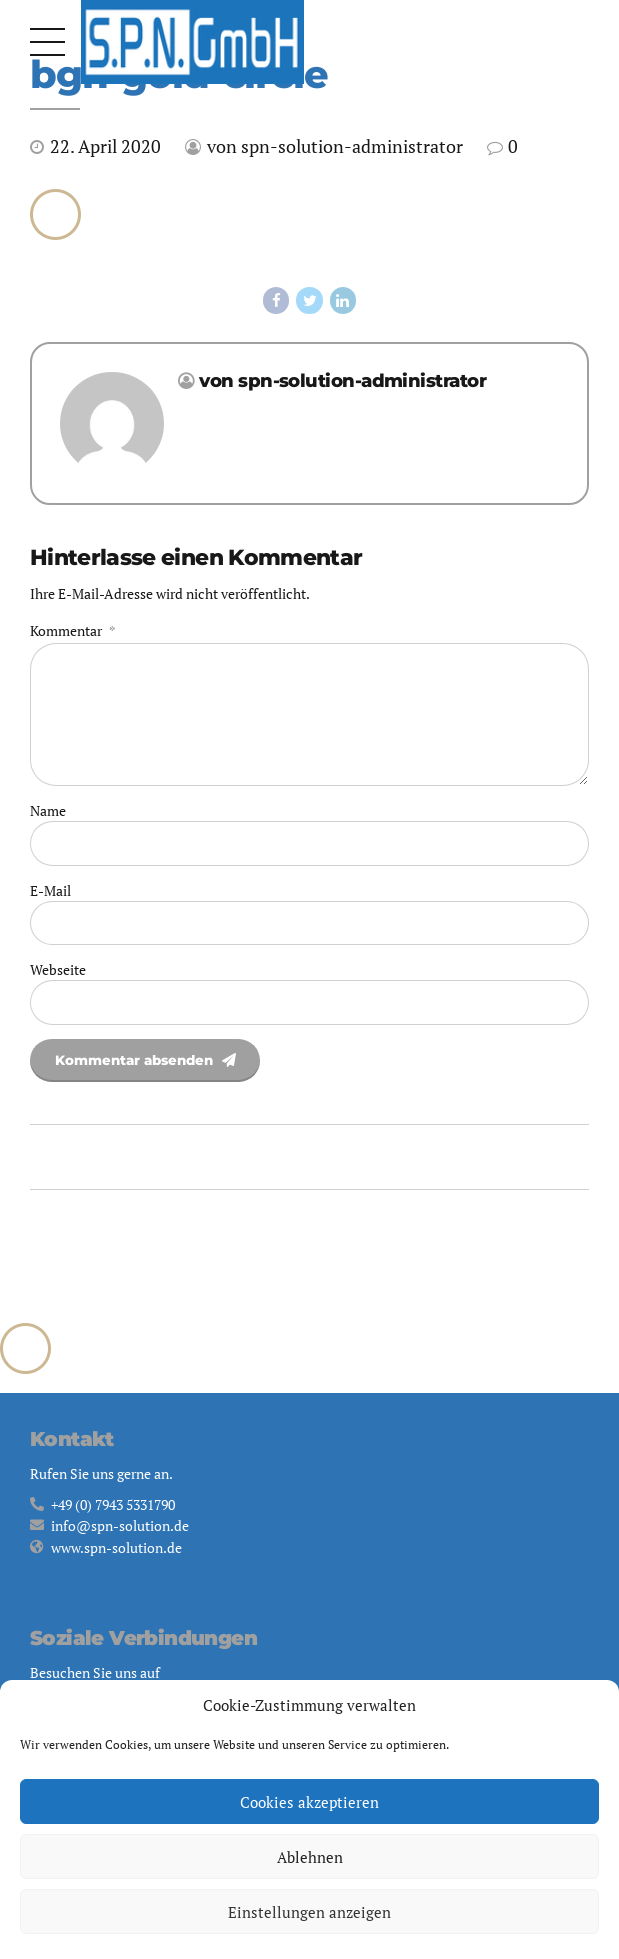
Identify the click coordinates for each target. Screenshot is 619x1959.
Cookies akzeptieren (309, 1802)
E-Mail (50, 898)
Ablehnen (310, 1857)
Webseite (58, 978)
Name (48, 817)
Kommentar (72, 631)
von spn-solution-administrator (335, 146)
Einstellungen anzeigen (309, 1912)
